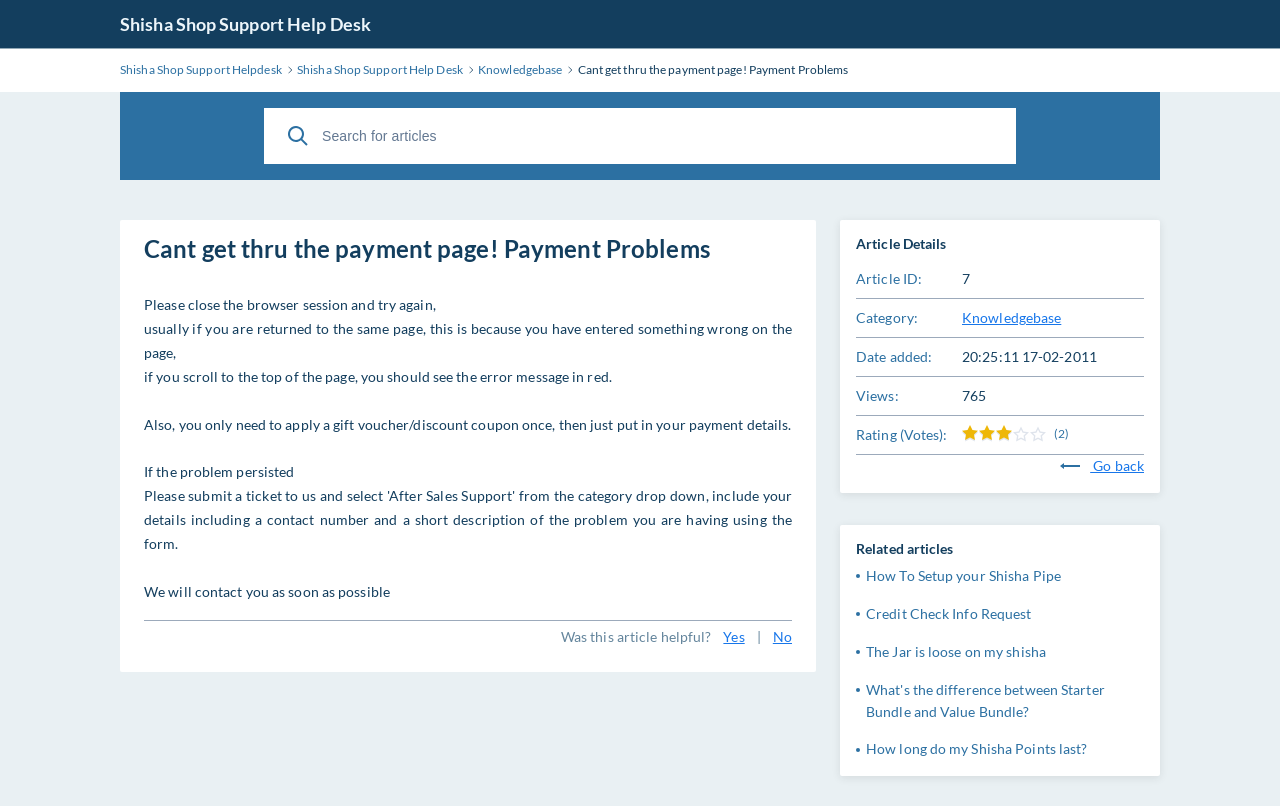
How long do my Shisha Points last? (976, 748)
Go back (1102, 465)
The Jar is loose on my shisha (956, 651)
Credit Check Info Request (949, 613)
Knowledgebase (1011, 317)
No (782, 636)
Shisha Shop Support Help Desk (245, 24)
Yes (733, 636)
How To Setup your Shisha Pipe (963, 575)
